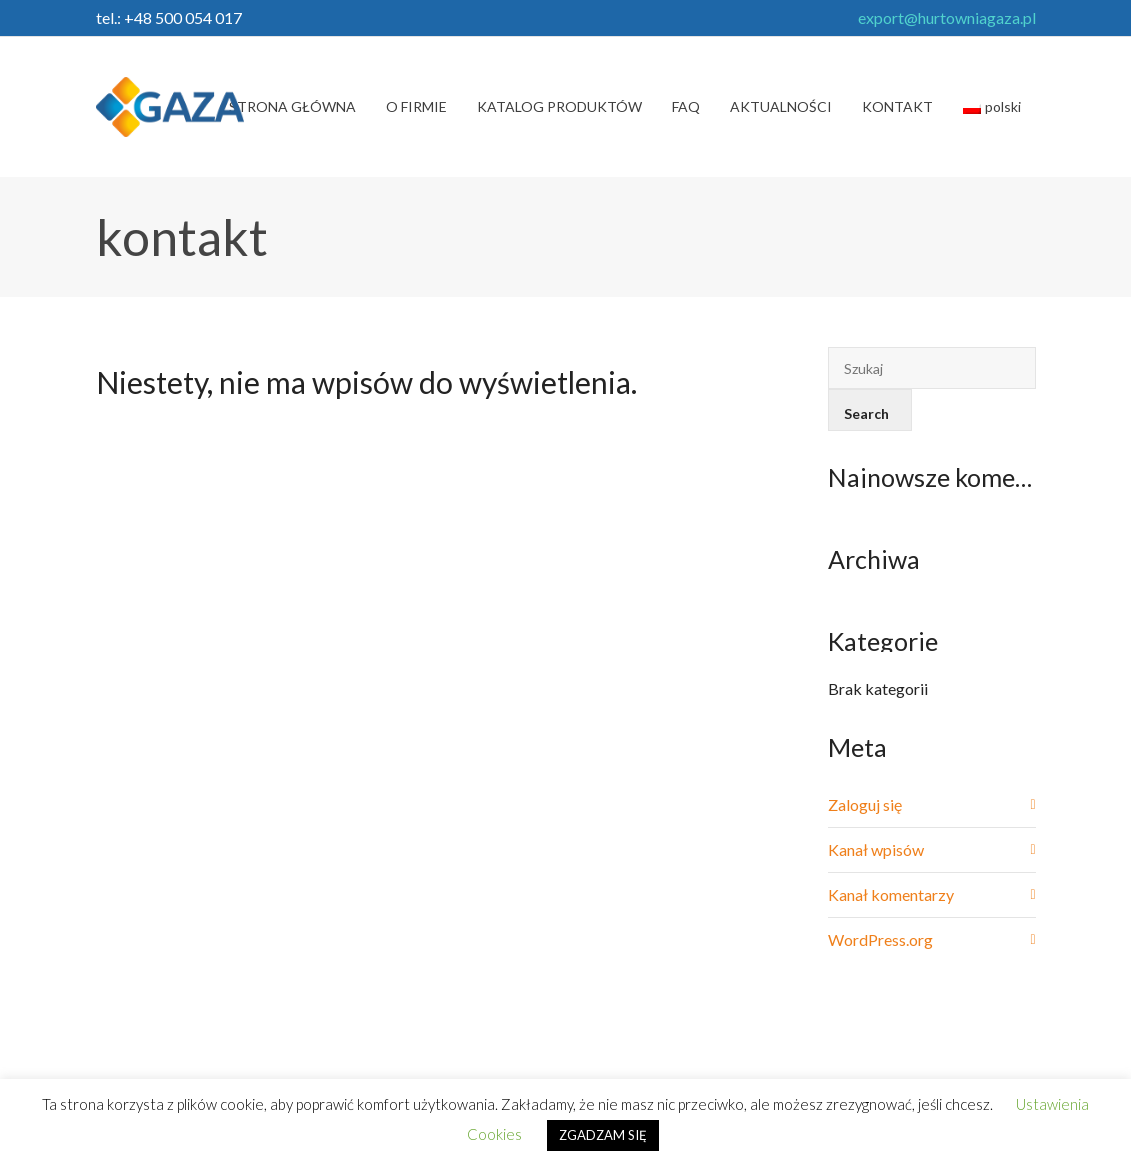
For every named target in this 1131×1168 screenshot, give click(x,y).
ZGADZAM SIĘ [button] (603, 1135)
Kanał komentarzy (891, 894)
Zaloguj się (865, 804)
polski (992, 106)
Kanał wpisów (876, 849)
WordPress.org (880, 939)
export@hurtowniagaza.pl (947, 17)
